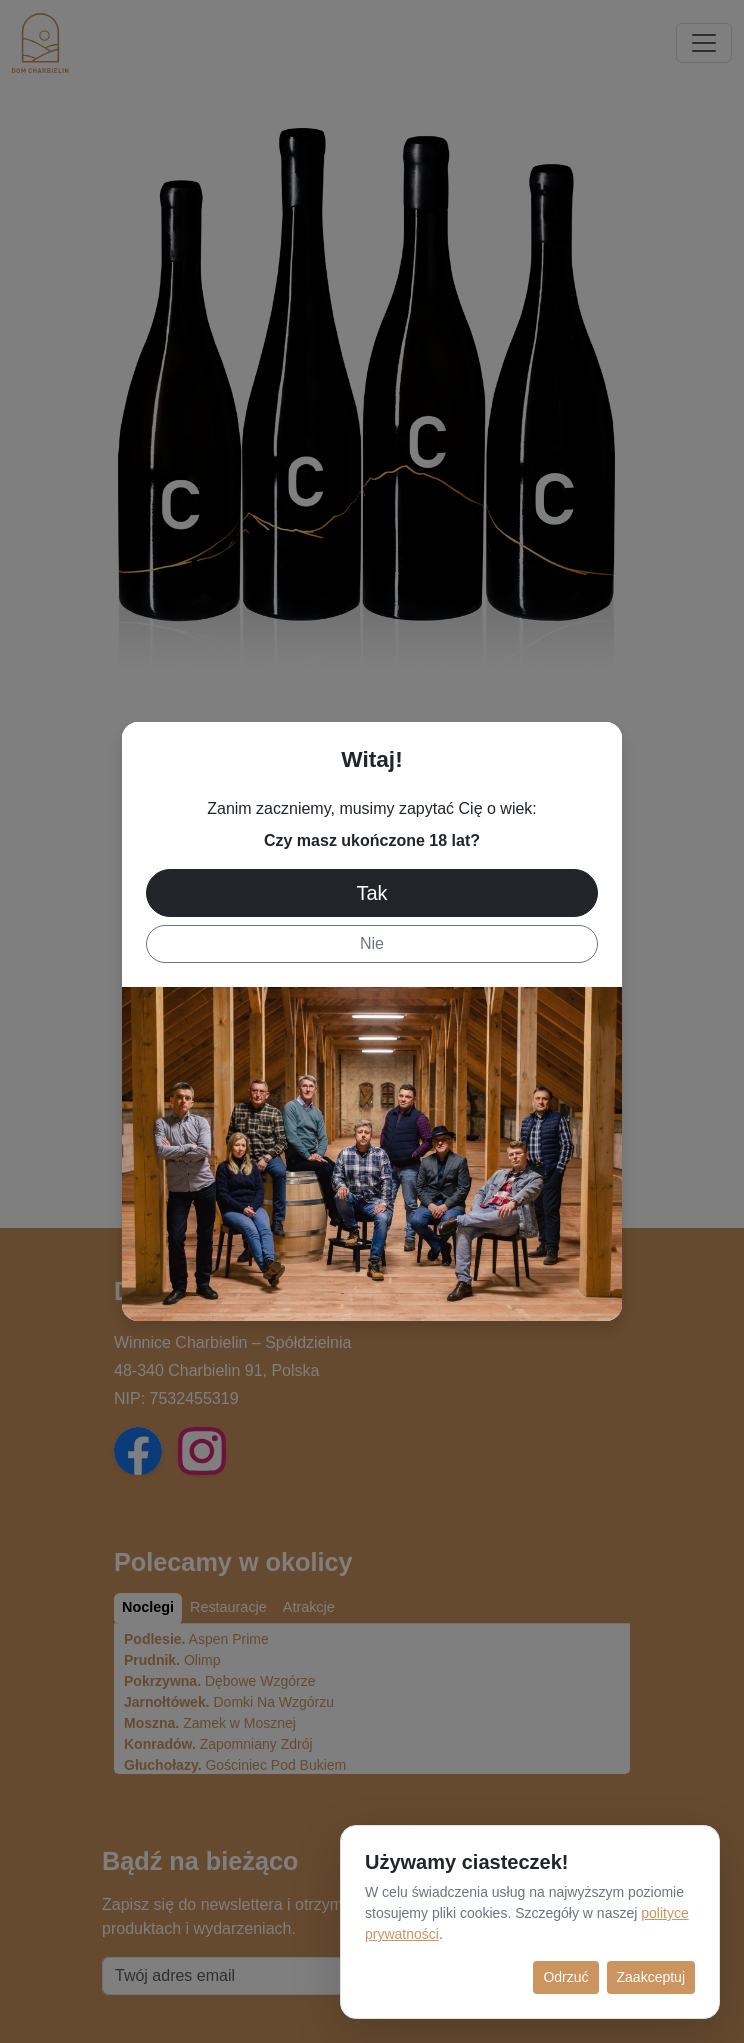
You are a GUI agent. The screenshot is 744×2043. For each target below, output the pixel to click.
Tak (371, 893)
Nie (372, 943)
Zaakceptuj (651, 1977)
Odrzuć (565, 1977)
